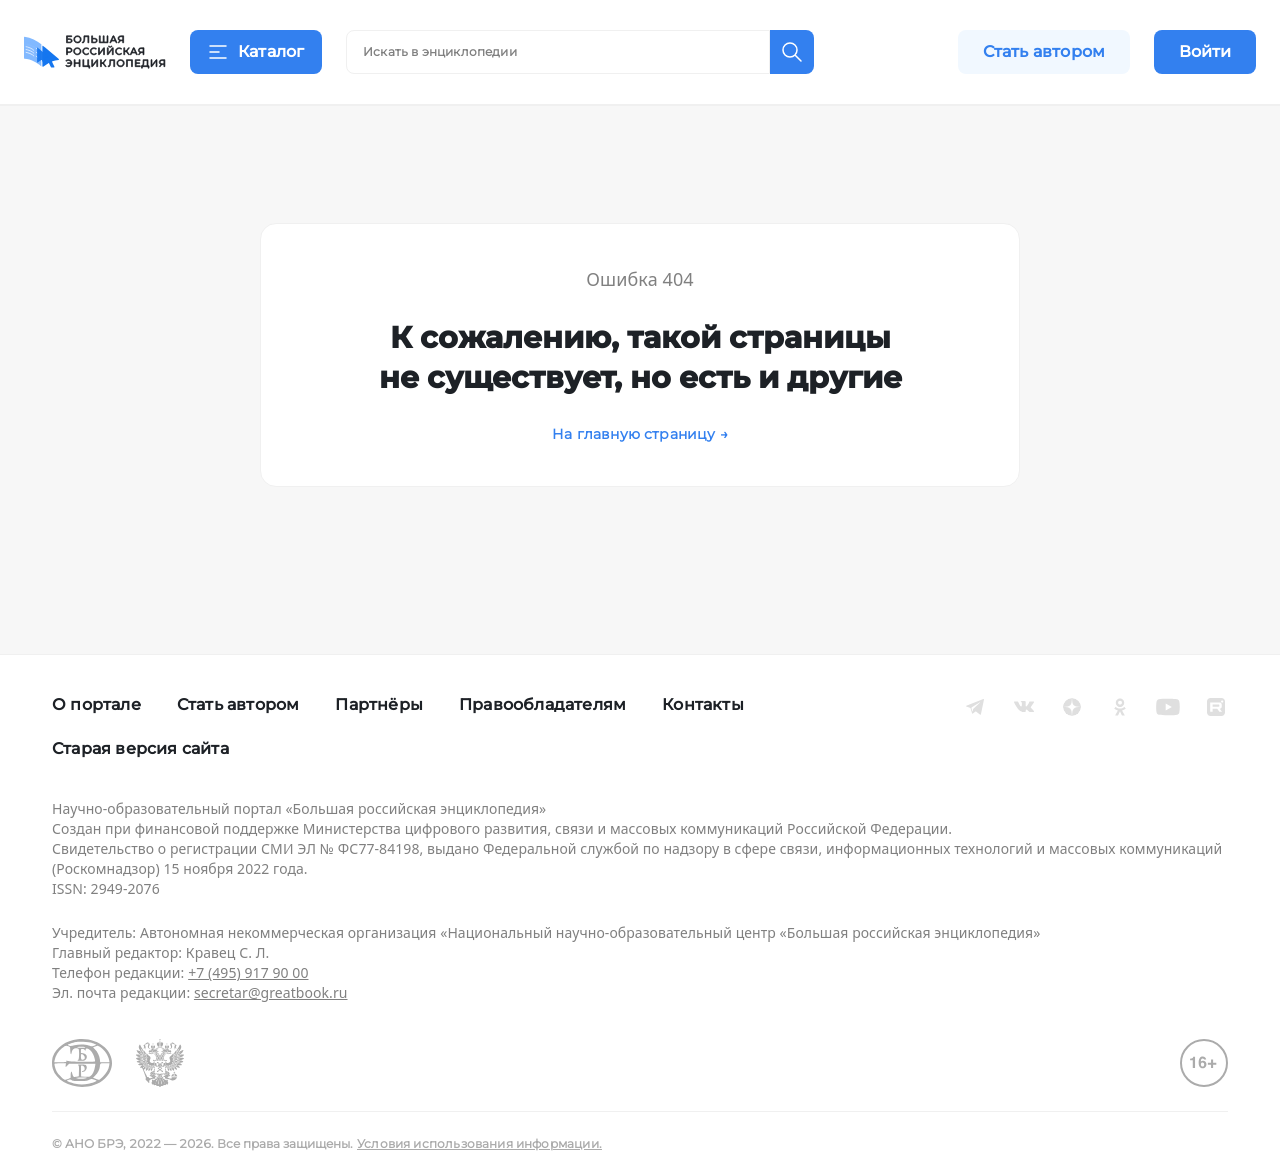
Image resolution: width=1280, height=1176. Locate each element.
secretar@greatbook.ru (271, 992)
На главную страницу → (640, 459)
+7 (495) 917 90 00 (248, 972)
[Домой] (95, 52)
